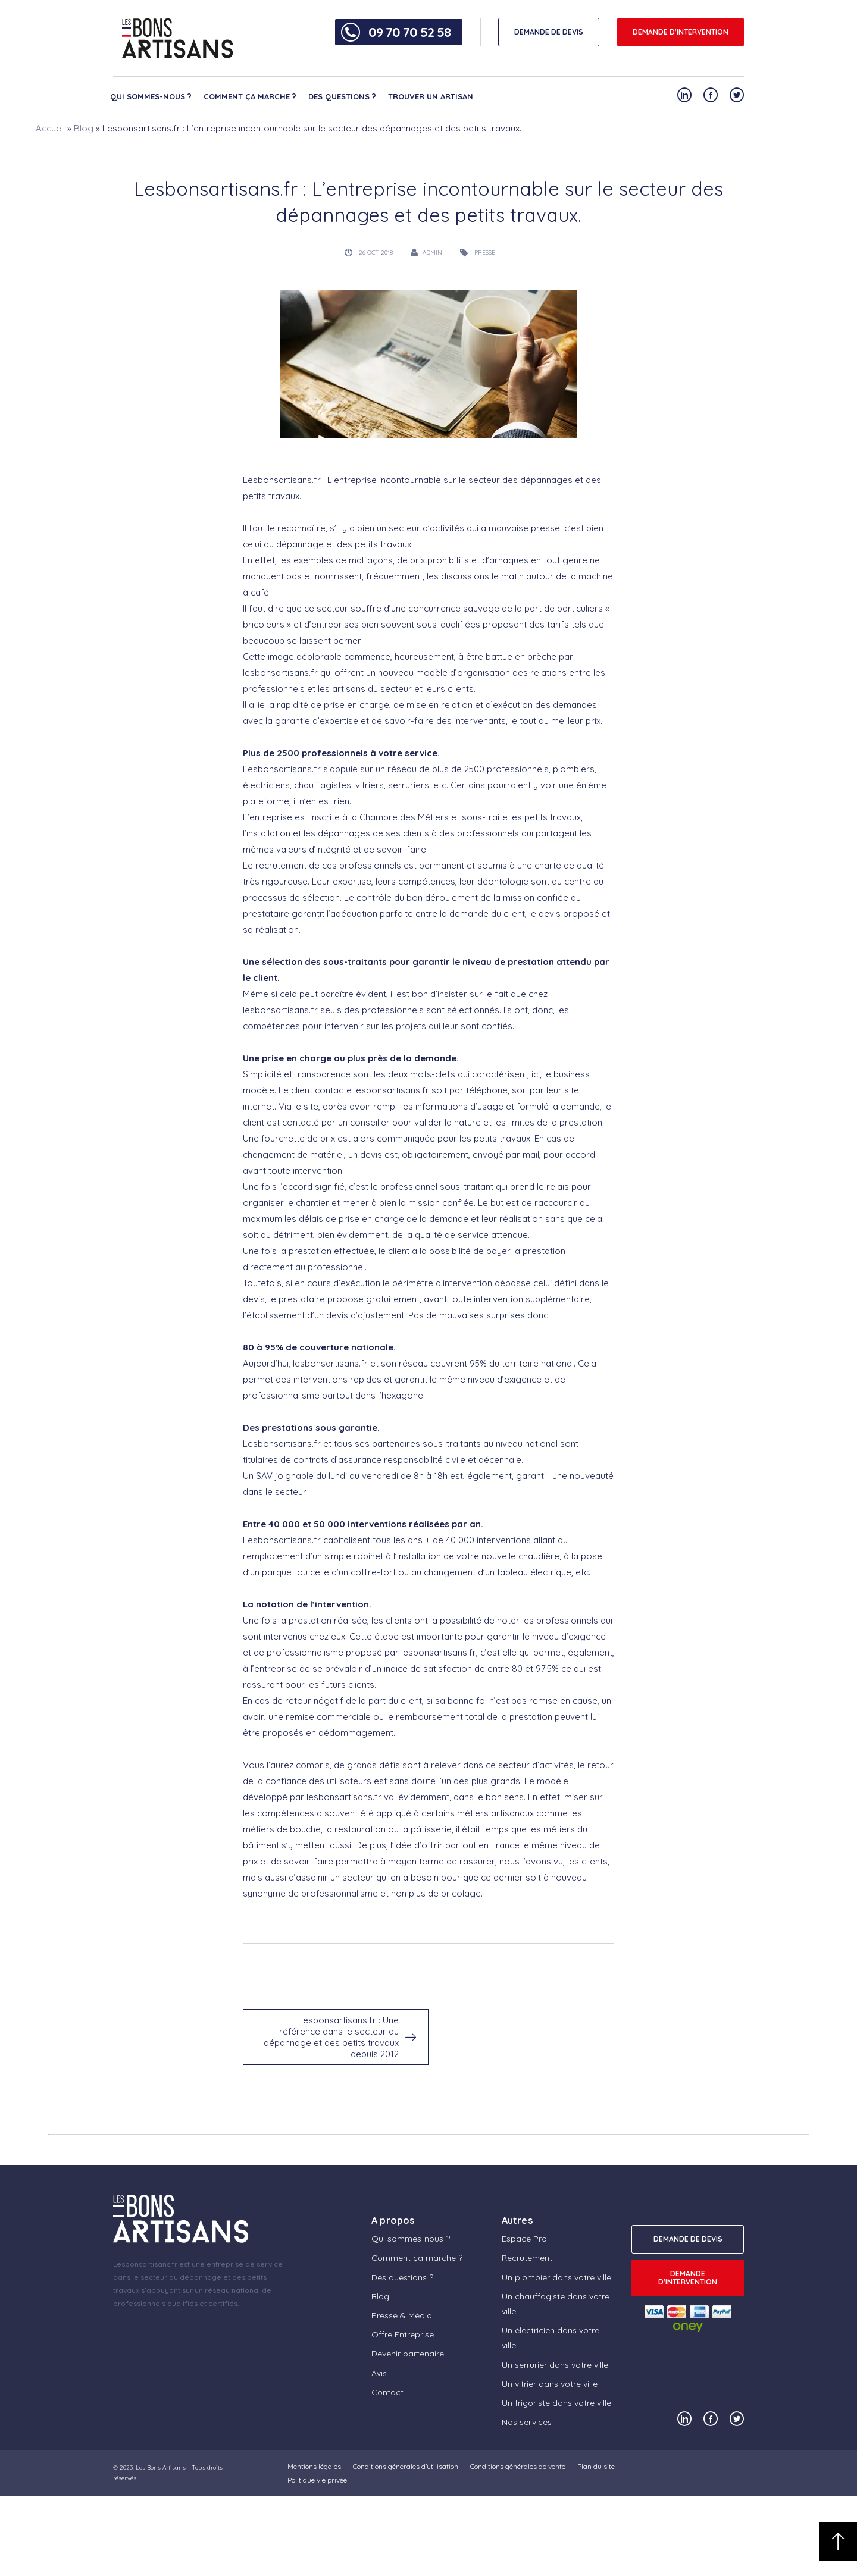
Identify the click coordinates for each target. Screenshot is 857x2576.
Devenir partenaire (407, 2353)
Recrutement (527, 2257)
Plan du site (596, 2466)
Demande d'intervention (680, 31)
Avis (379, 2373)
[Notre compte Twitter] (737, 94)
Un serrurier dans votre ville (555, 2364)
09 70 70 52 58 (409, 32)
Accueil (50, 128)
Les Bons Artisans (161, 2467)
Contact (387, 2392)
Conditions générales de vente (517, 2466)
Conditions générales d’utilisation (405, 2466)
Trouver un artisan (430, 96)
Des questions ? (342, 96)
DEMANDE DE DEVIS (548, 31)
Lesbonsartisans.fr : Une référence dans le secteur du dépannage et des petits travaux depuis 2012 (331, 2037)
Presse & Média (401, 2315)
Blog (83, 128)
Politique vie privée (317, 2479)
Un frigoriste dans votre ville (556, 2403)
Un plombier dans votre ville (556, 2277)
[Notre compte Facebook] (710, 94)
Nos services (527, 2422)
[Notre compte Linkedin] (684, 94)
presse (484, 252)
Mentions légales (314, 2466)
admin (432, 252)
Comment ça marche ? (250, 96)
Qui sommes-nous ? (151, 96)
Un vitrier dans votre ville (550, 2383)
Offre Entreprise (402, 2334)
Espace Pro (524, 2238)
